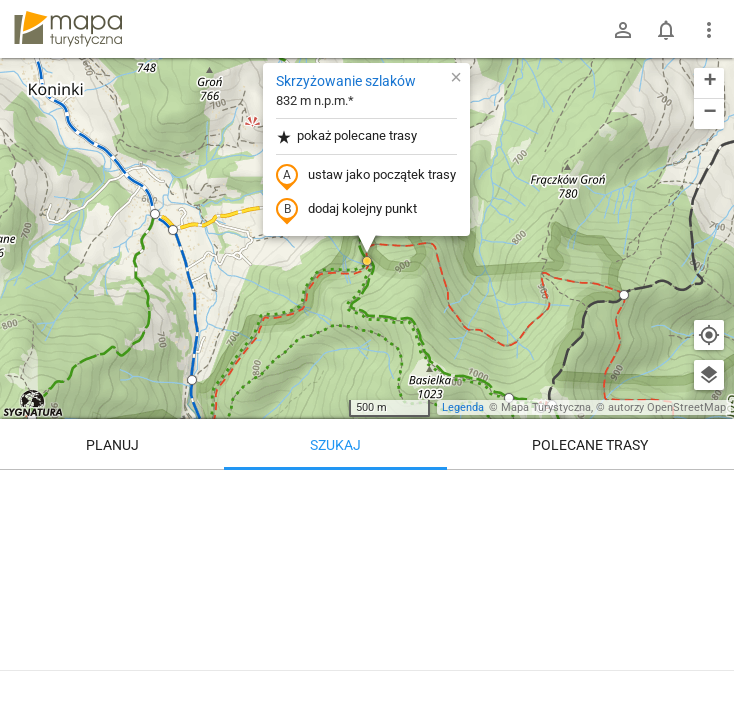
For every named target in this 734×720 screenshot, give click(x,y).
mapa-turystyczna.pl (68, 29)
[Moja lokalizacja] (709, 335)
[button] (155, 214)
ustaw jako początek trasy (366, 176)
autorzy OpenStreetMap (667, 407)
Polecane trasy (590, 445)
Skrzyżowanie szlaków (346, 81)
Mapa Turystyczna (546, 407)
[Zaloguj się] (623, 30)
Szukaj (335, 445)
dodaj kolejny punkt (346, 210)
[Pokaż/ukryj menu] (709, 30)
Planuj (112, 445)
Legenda (463, 407)
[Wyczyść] (709, 492)
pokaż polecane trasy (346, 136)
